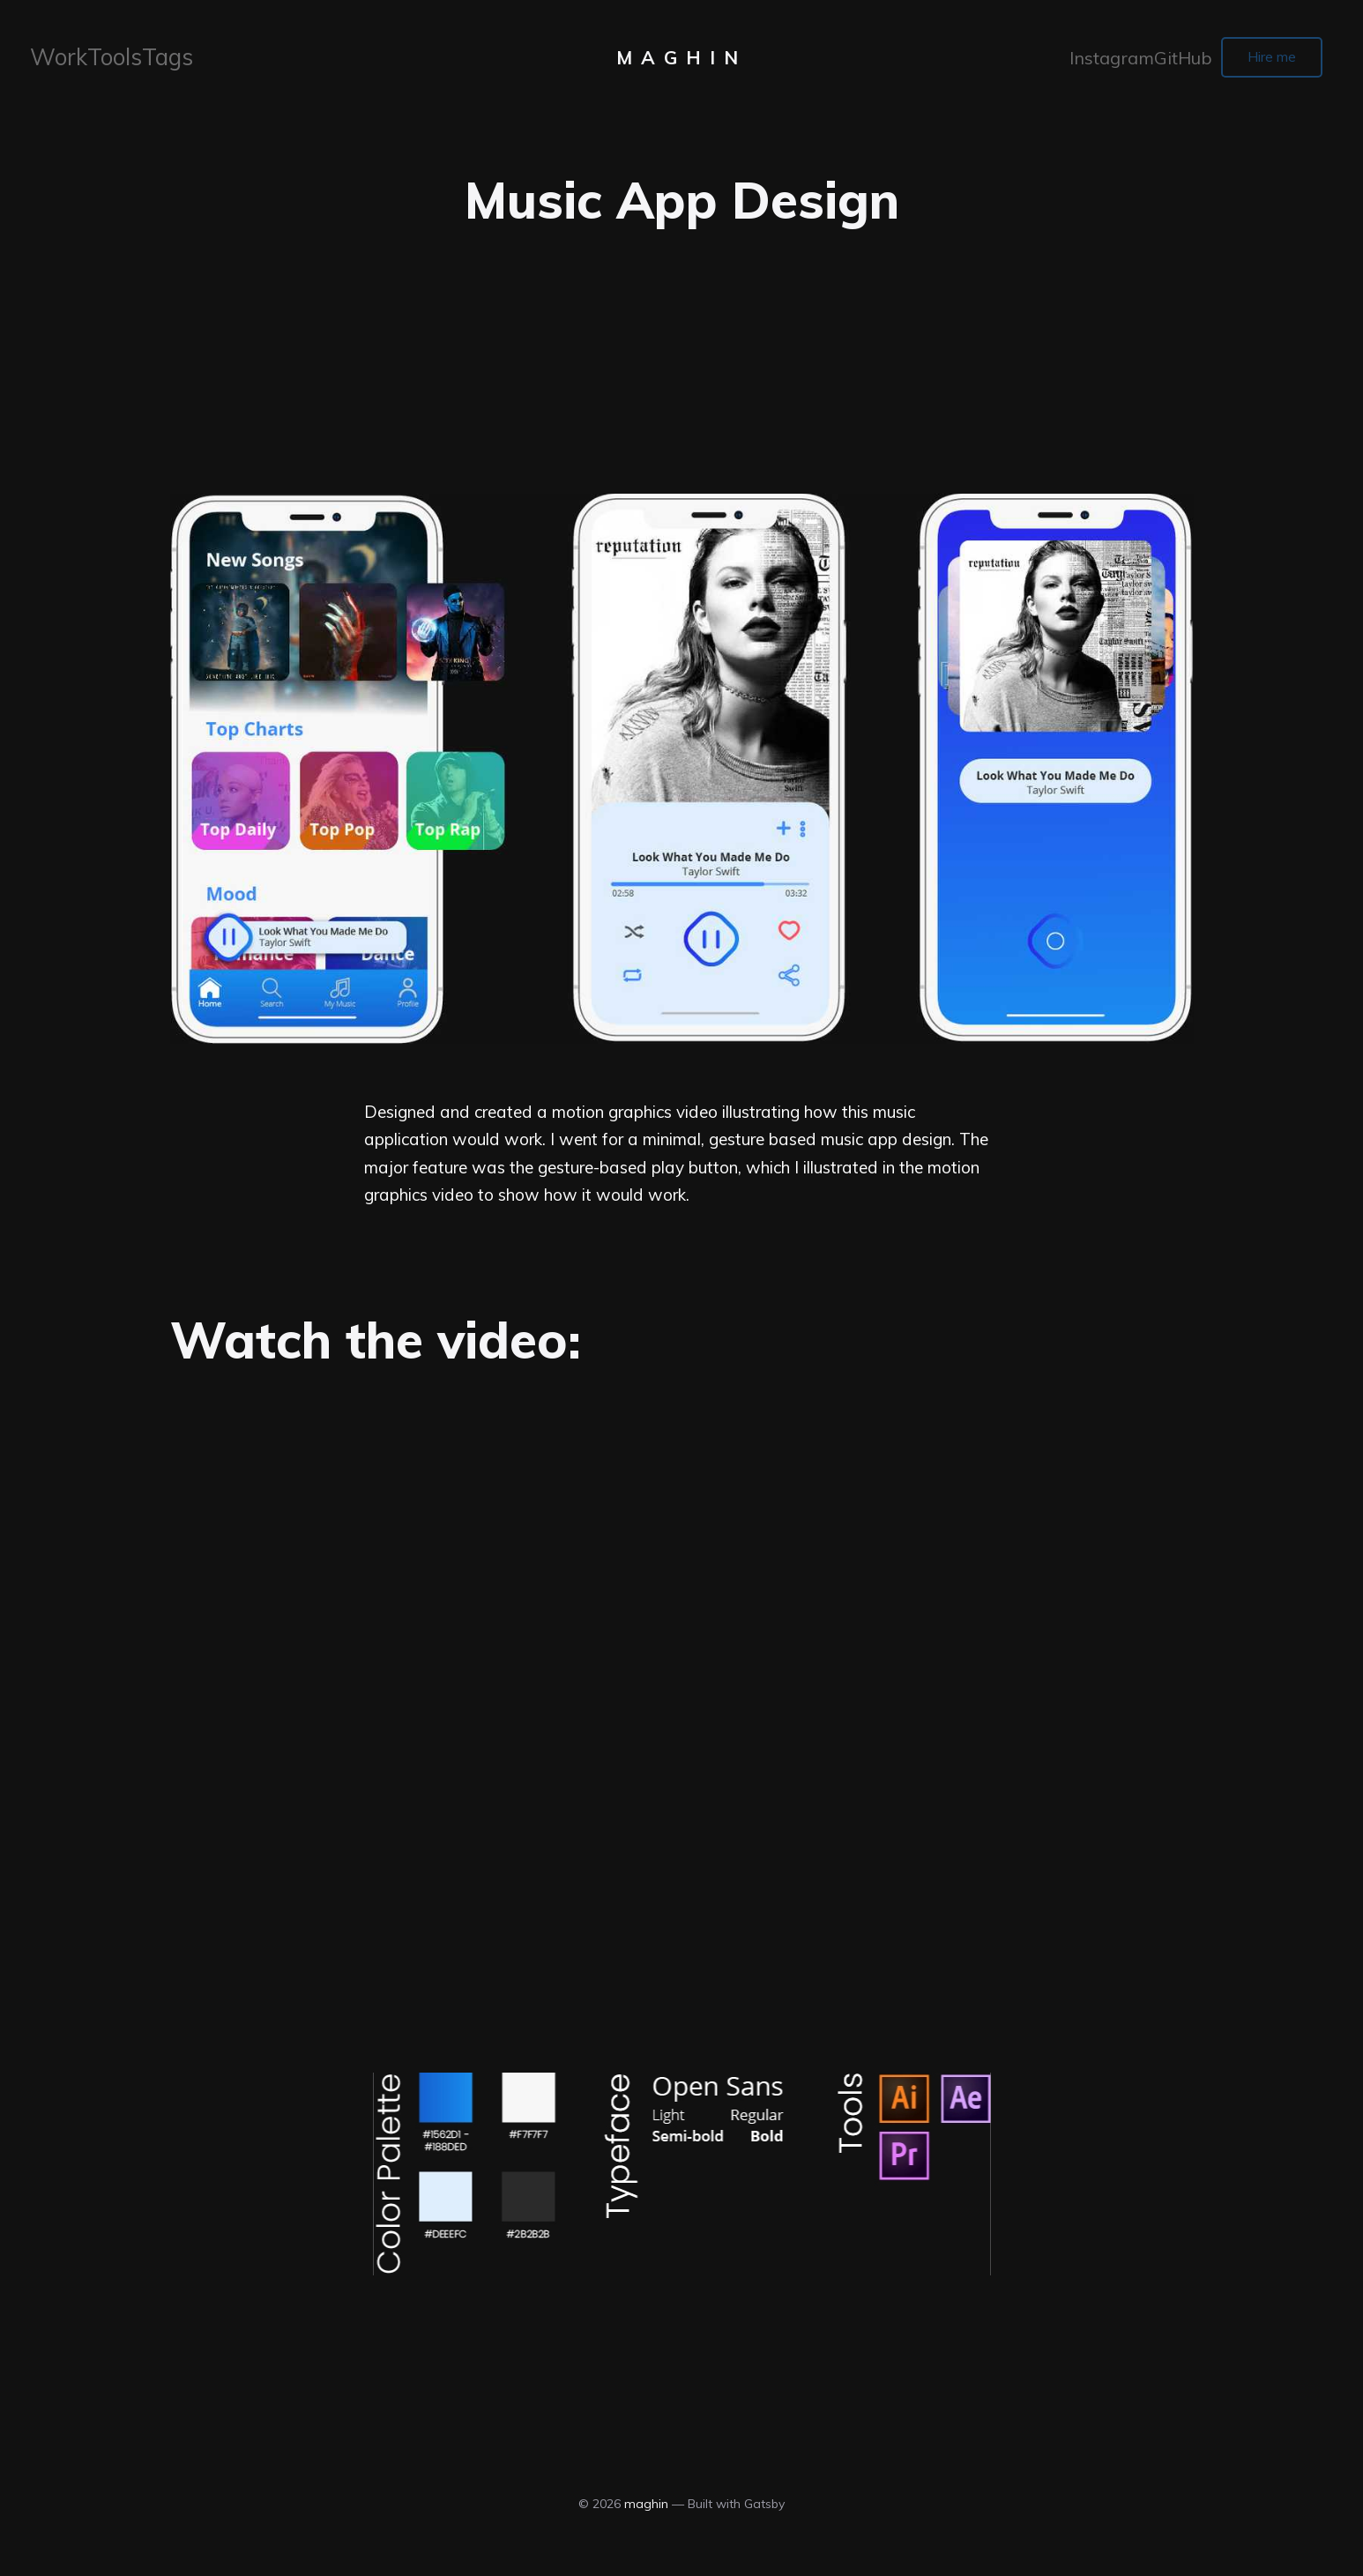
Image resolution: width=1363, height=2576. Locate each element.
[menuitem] (55, 60)
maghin (681, 60)
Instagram (1093, 60)
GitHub (1161, 60)
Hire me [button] (1261, 60)
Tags (158, 60)
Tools (107, 60)
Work (56, 60)
